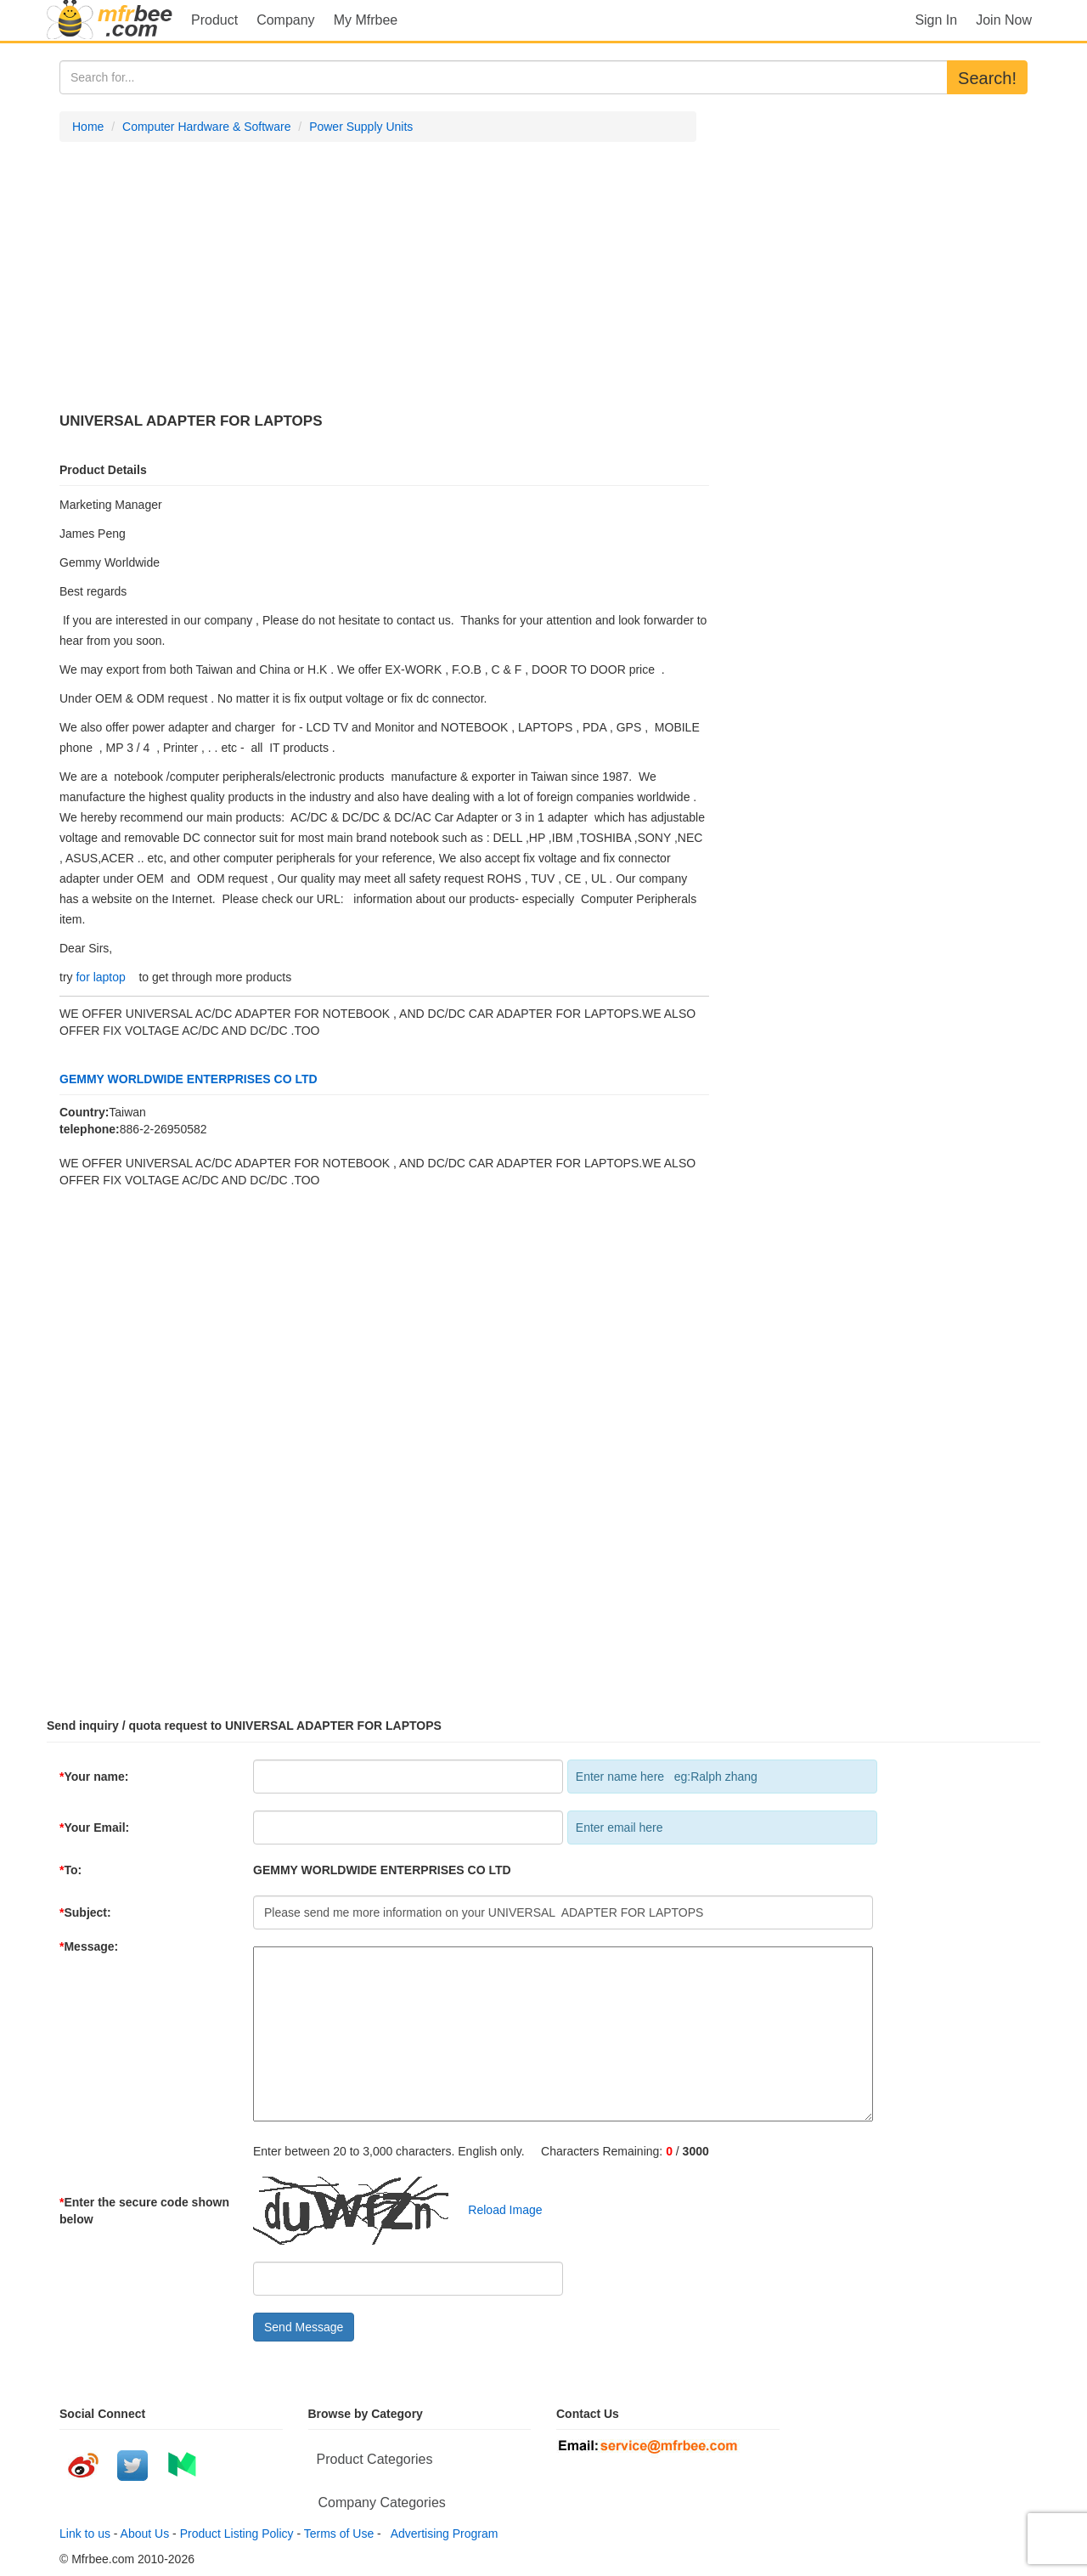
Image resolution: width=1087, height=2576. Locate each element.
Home (88, 126)
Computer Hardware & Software (206, 126)
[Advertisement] (377, 278)
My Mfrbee (366, 20)
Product (214, 20)
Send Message (303, 2327)
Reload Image (497, 2210)
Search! (987, 78)
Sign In (936, 20)
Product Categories (375, 2459)
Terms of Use (339, 2533)
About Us (145, 2533)
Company (285, 20)
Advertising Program (441, 2533)
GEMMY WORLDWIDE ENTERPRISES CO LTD (188, 1079)
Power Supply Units (361, 126)
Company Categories (382, 2502)
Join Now (1004, 20)
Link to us (84, 2533)
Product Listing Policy (237, 2533)
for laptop (100, 977)
